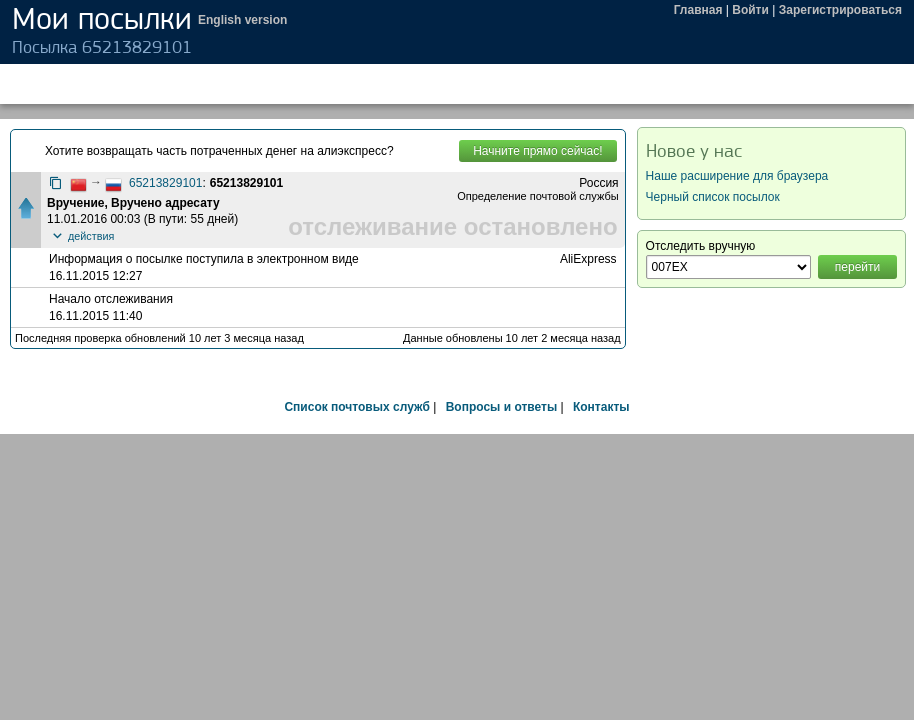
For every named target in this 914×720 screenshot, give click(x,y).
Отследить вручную (701, 246)
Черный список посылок (713, 197)
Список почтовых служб (356, 407)
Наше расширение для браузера (737, 176)
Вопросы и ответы (501, 407)
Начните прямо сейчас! (537, 151)
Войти (750, 10)
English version (242, 20)
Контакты (601, 407)
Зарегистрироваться (840, 10)
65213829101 (165, 183)
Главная (698, 10)
